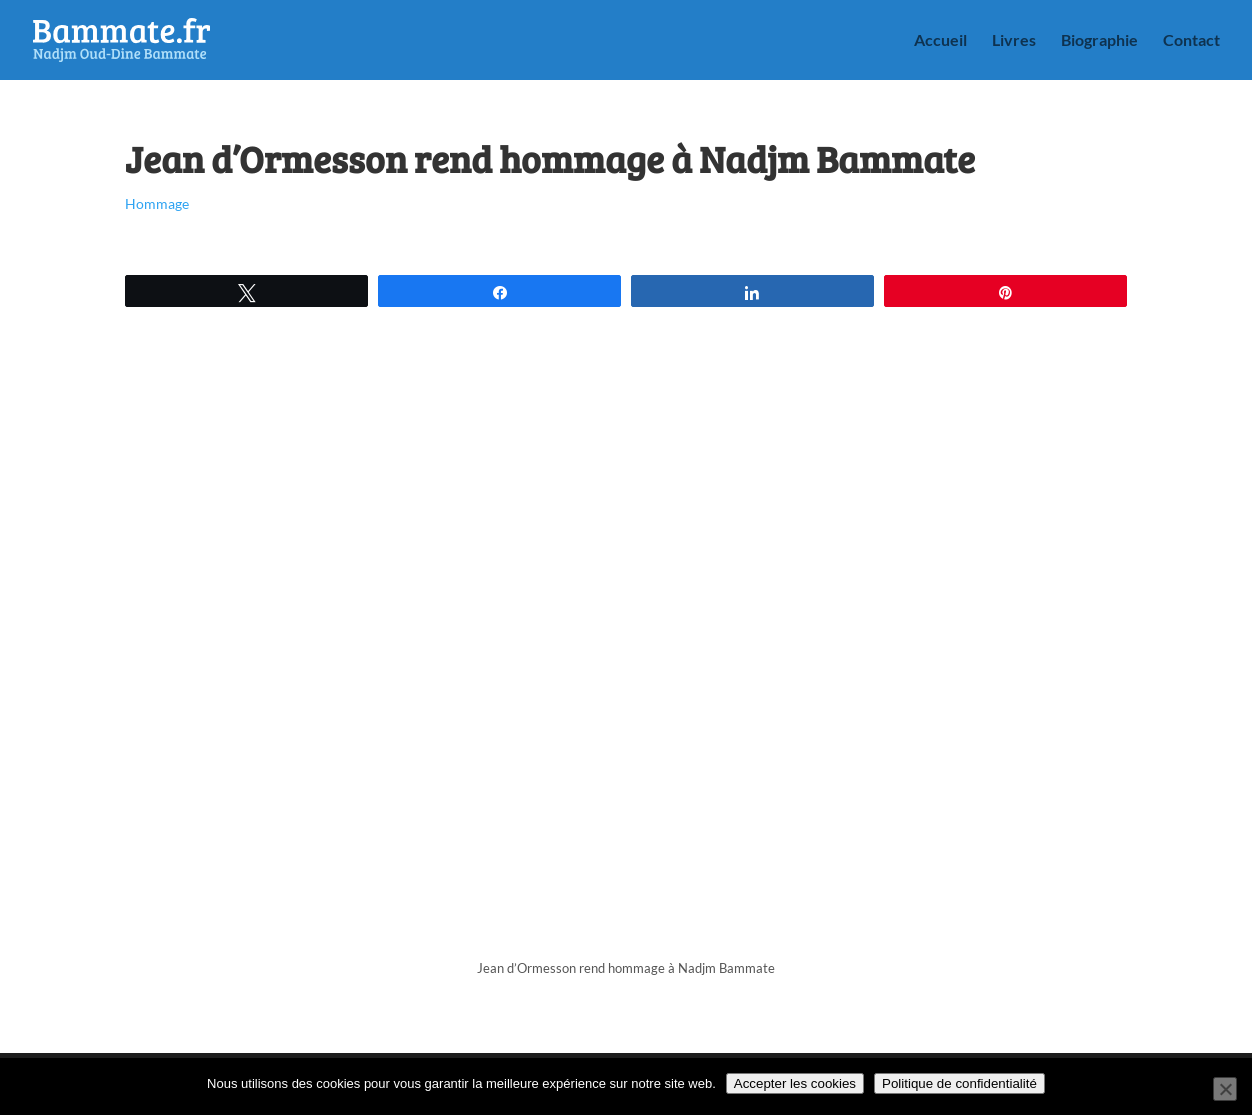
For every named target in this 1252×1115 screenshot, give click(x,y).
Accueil (940, 41)
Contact (1191, 41)
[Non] (1225, 1089)
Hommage (157, 203)
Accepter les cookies (795, 1083)
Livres (1014, 41)
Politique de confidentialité (959, 1083)
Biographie (1099, 41)
